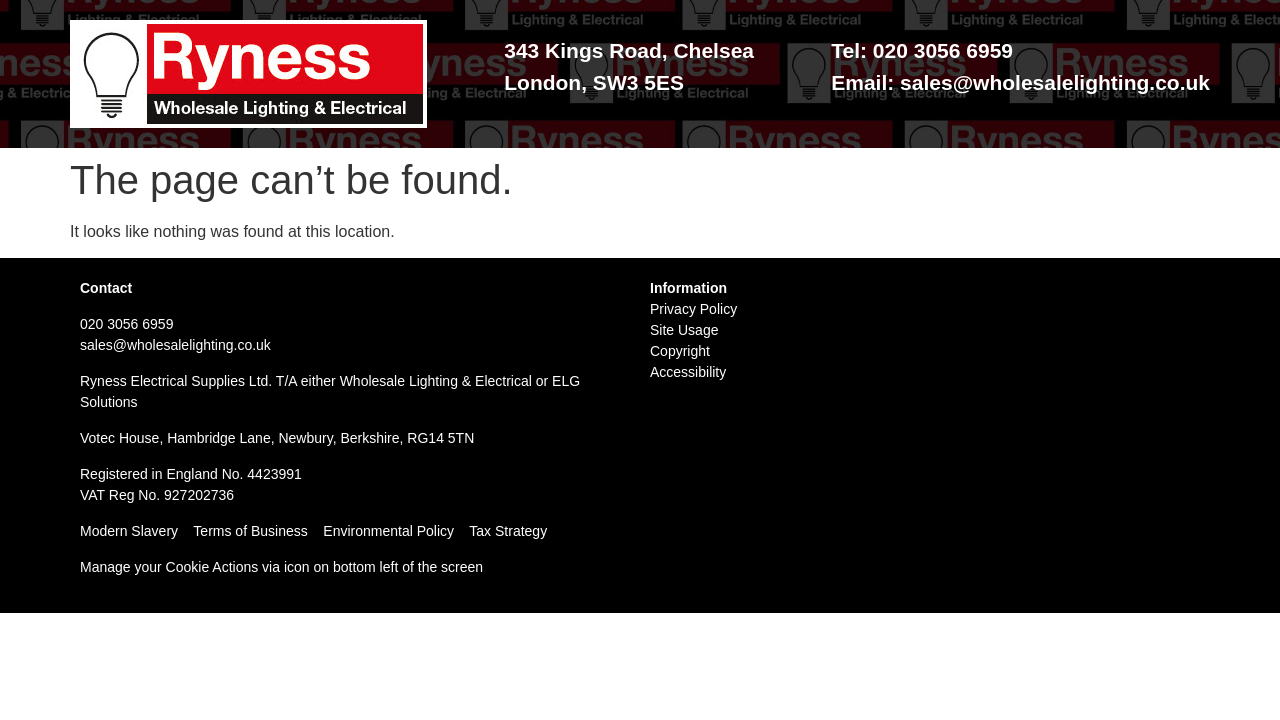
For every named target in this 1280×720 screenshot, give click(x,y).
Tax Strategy (508, 531)
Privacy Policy (693, 309)
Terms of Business (250, 531)
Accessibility (688, 372)
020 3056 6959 (126, 324)
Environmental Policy (396, 531)
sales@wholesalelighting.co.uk (175, 345)
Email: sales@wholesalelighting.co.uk (1020, 82)
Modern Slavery (129, 531)
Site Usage (684, 330)
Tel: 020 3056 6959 (922, 50)
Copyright (680, 351)
